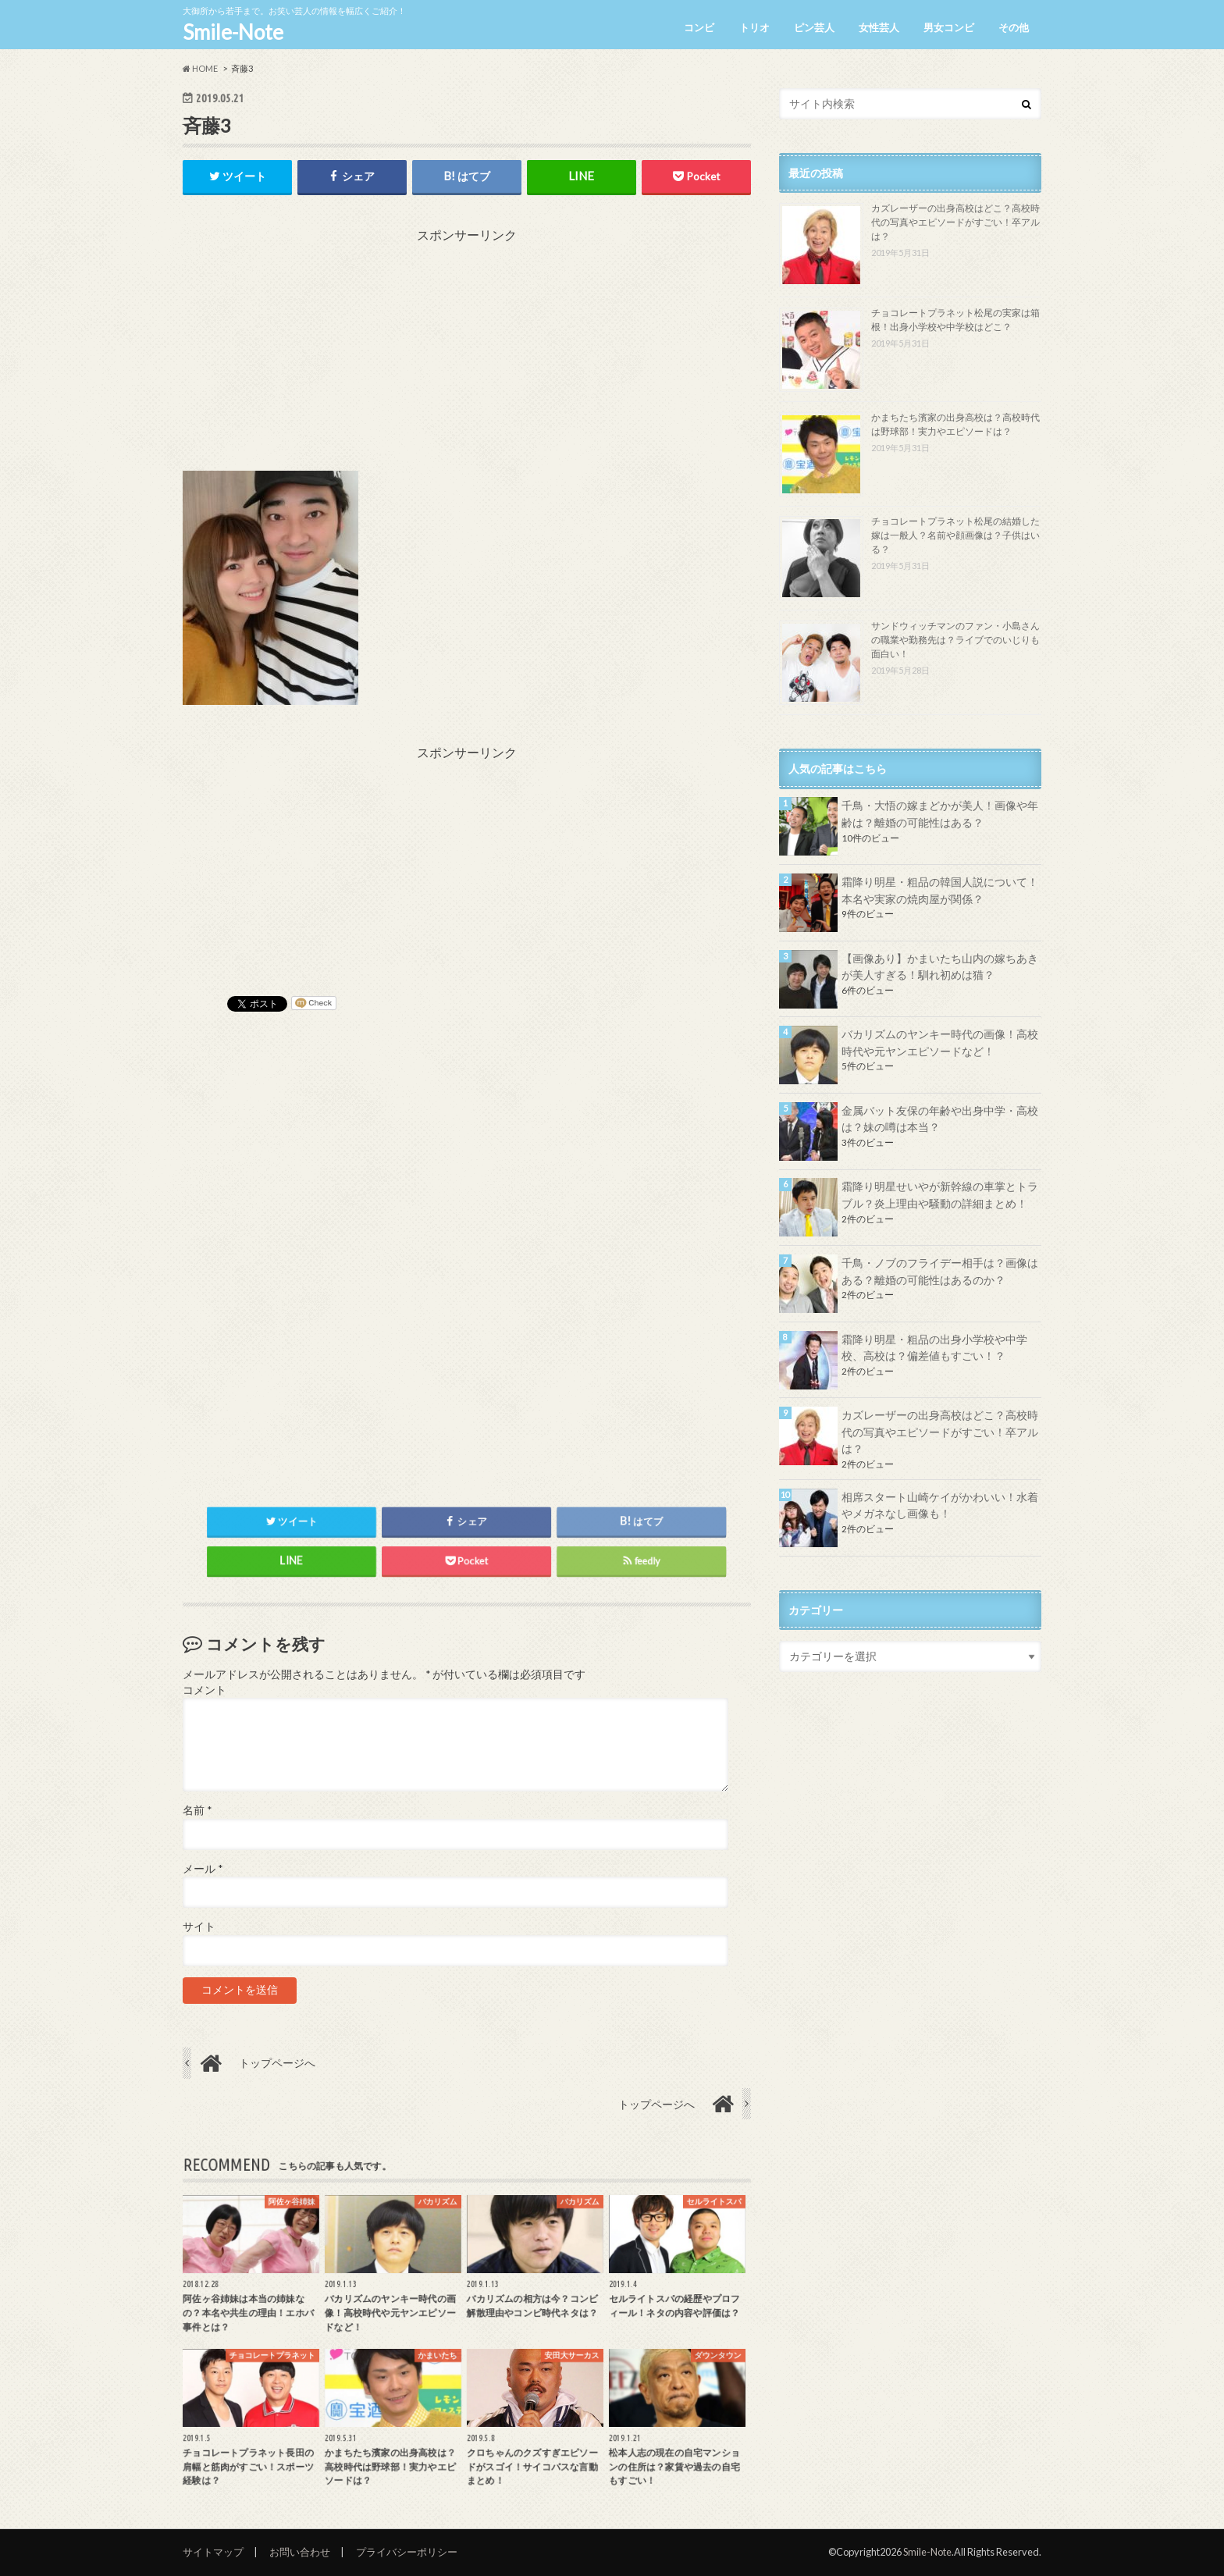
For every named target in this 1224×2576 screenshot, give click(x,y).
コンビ (699, 27)
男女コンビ (948, 27)
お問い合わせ (299, 2552)
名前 (197, 1811)
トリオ (754, 27)
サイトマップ (213, 2552)
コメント (204, 1690)
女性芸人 (879, 27)
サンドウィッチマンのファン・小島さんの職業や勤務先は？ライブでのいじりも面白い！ (955, 640)
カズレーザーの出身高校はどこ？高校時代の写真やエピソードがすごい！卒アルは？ (955, 222)
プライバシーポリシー (406, 2552)
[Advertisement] (467, 353)
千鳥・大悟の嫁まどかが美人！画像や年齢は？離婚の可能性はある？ (940, 814)
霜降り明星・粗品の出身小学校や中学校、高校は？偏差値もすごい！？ (934, 1347)
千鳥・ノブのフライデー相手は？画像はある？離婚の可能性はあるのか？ (940, 1271)
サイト (199, 1926)
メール (202, 1869)
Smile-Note (233, 32)
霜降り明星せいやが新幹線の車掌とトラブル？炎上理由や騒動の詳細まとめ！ (940, 1194)
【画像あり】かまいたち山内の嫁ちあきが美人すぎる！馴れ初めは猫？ (940, 967)
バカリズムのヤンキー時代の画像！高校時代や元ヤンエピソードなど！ (940, 1042)
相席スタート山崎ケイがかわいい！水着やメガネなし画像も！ (940, 1505)
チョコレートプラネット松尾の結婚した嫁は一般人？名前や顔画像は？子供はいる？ (955, 535)
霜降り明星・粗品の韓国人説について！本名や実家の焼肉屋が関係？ (940, 890)
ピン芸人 (814, 27)
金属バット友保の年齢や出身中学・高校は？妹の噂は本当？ (940, 1119)
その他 (1013, 27)
